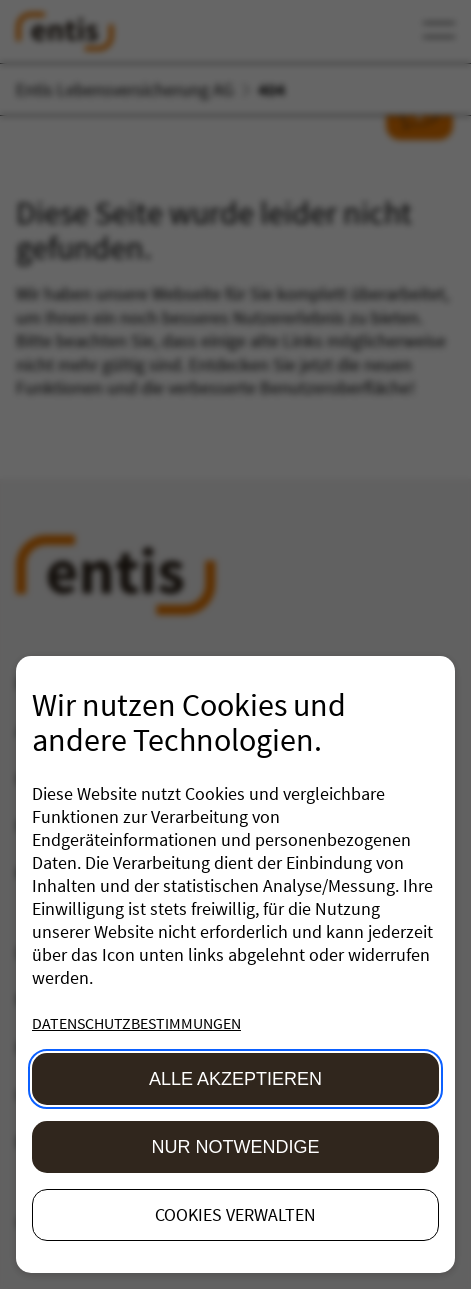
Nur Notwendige (236, 1147)
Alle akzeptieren (235, 1079)
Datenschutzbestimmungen (136, 1023)
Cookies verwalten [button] (235, 1214)
